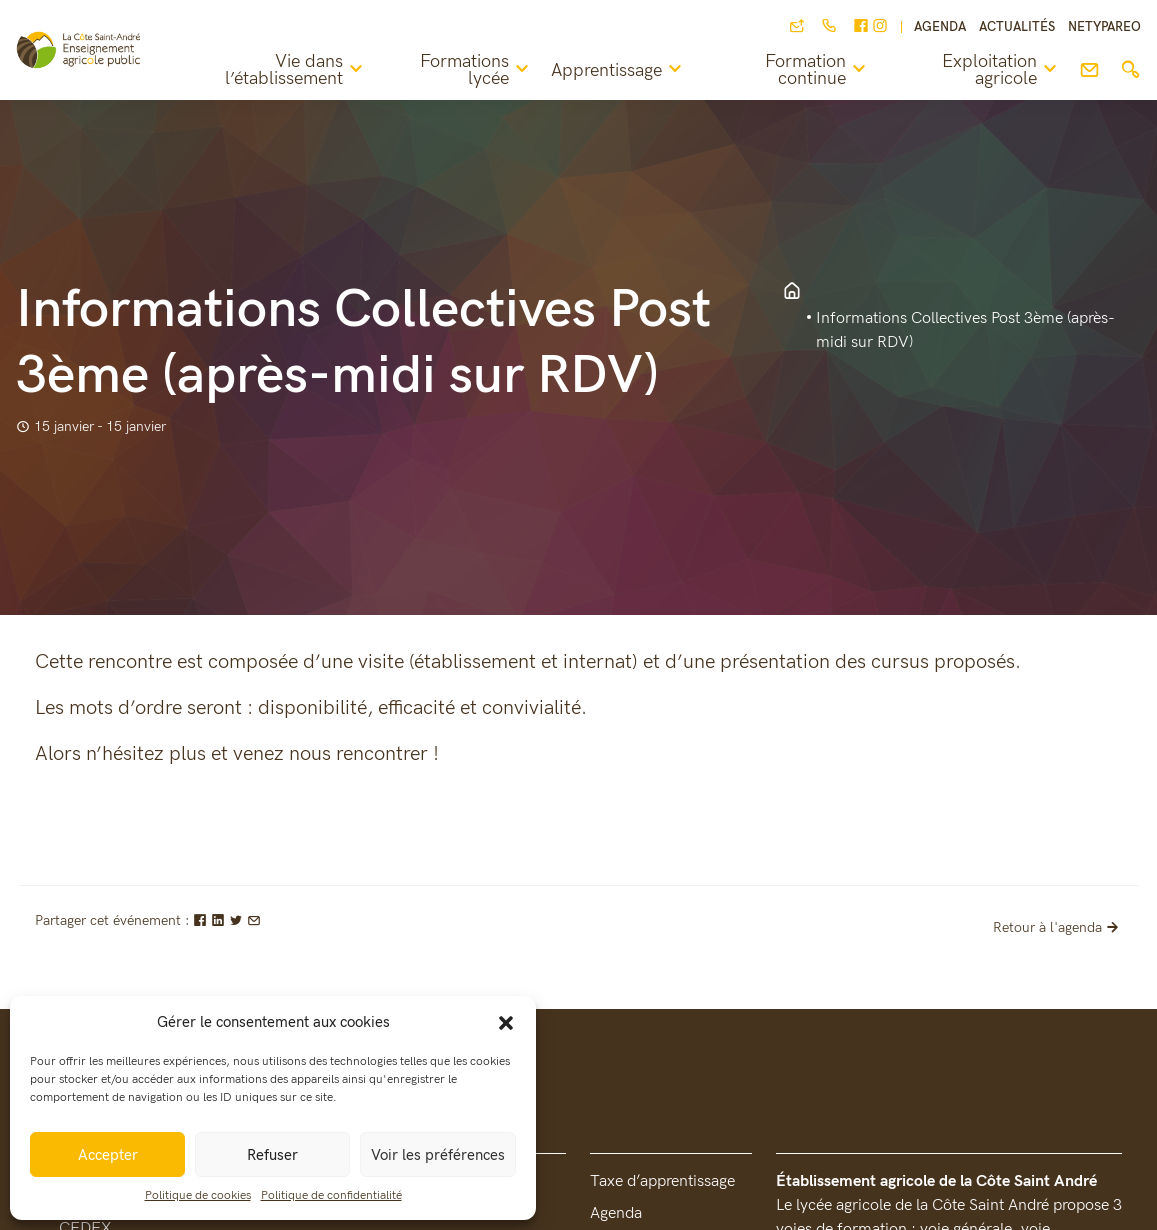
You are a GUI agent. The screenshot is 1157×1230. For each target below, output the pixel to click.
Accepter (108, 1155)
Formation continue (818, 70)
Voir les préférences (438, 1155)
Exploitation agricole (1002, 70)
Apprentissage (619, 70)
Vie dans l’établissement (297, 70)
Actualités (1017, 27)
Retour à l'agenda (1058, 927)
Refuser (272, 1155)
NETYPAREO (1104, 27)
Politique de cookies (198, 1195)
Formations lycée (477, 70)
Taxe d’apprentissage (662, 1181)
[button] (506, 1022)
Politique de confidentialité (331, 1195)
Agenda (940, 27)
